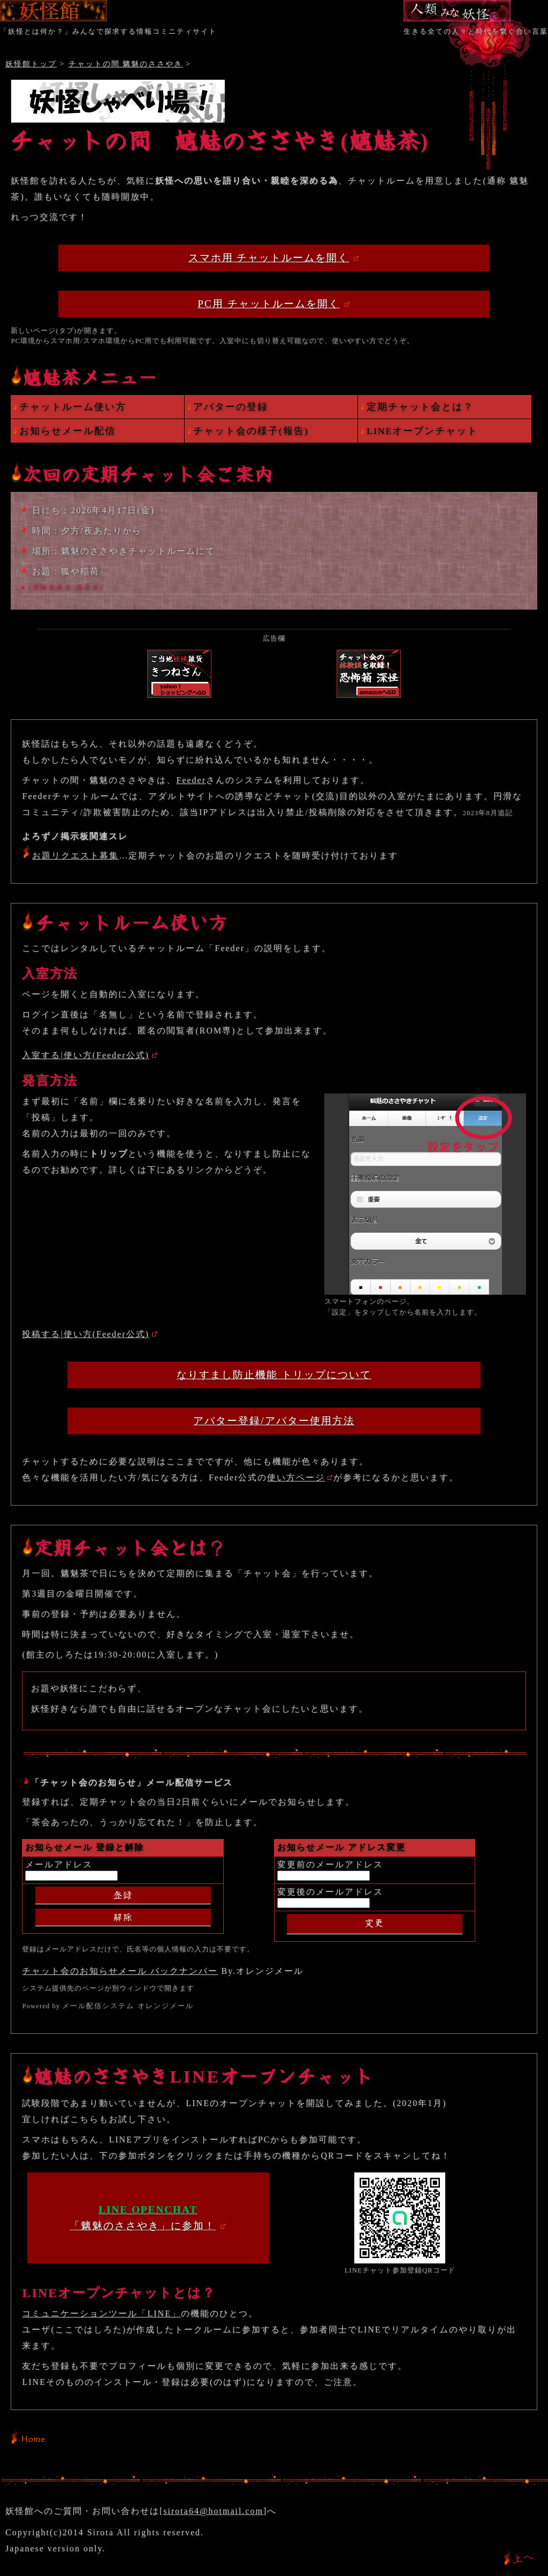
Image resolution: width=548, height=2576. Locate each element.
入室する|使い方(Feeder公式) (85, 1055)
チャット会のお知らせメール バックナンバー (120, 1970)
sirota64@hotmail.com (213, 2511)
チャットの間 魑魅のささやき (125, 63)
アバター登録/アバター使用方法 (273, 1420)
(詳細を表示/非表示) (66, 587)
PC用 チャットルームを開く (268, 303)
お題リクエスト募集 (75, 855)
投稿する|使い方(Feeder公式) (85, 1334)
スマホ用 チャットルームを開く (268, 257)
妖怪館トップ (31, 63)
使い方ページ (296, 1477)
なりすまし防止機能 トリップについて (274, 1374)
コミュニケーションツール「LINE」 (101, 2313)
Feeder (191, 780)
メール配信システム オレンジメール (127, 2006)
